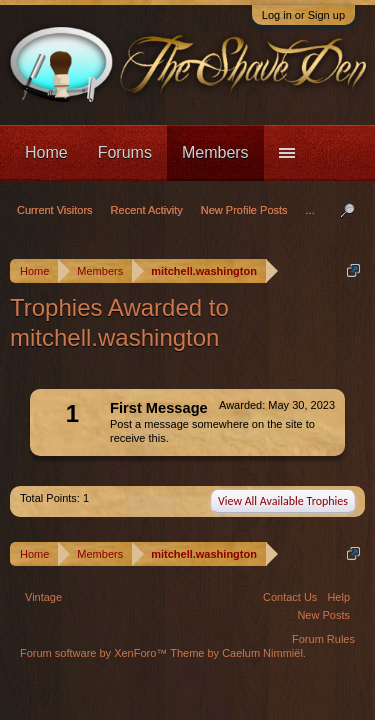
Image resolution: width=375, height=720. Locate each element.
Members (215, 152)
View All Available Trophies (283, 501)
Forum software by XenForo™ (95, 653)
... (310, 210)
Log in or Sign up (303, 15)
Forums (125, 152)
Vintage (43, 597)
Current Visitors (55, 210)
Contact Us (290, 597)
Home (46, 152)
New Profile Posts (244, 210)
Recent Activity (147, 210)
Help (338, 597)
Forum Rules (323, 639)
